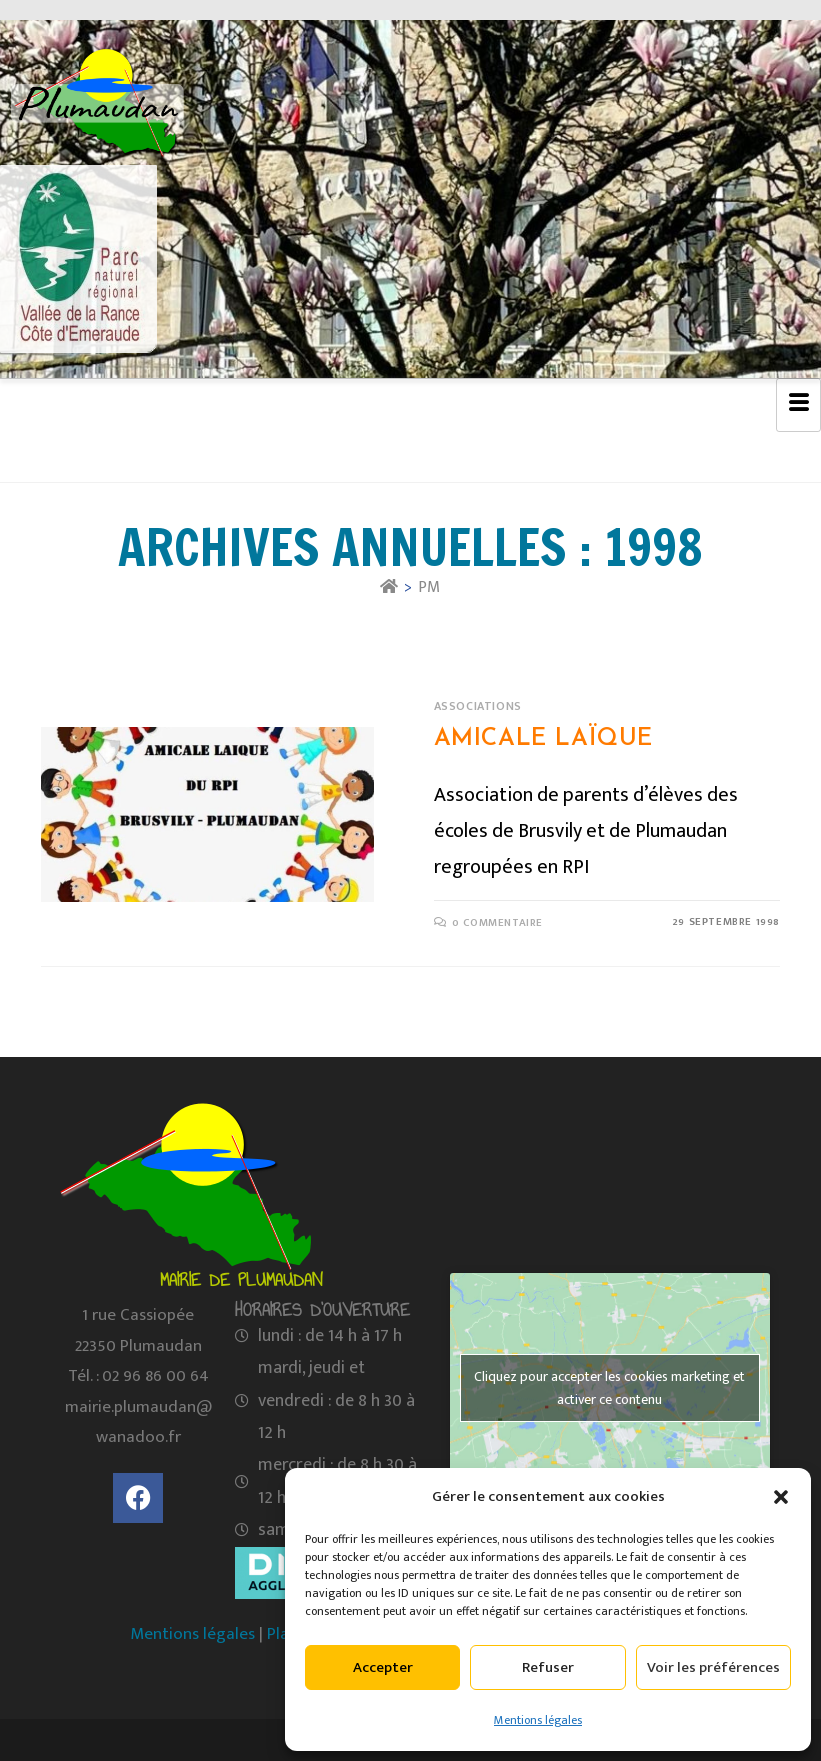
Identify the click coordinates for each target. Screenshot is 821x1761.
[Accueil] (389, 587)
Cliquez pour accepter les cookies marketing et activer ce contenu (609, 1388)
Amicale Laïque (543, 739)
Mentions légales (538, 1720)
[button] (781, 1497)
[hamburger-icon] (798, 405)
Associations (478, 706)
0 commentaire (497, 923)
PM (429, 587)
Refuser (548, 1667)
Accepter (383, 1667)
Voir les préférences (713, 1667)
